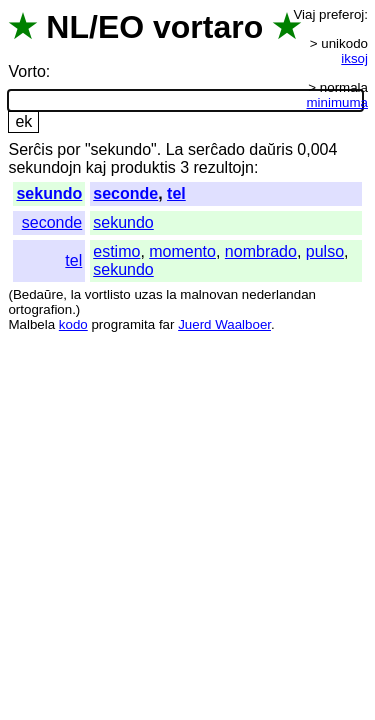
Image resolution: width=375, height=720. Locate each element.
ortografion (40, 309)
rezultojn (223, 167)
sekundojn (44, 167)
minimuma (337, 102)
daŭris (271, 149)
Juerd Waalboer (224, 324)
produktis (143, 167)
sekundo (49, 193)
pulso (325, 251)
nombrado (261, 251)
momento (182, 251)
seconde (125, 193)
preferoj (341, 14)
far (167, 324)
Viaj (304, 14)
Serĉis (30, 149)
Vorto (26, 71)
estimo (116, 251)
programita (123, 324)
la (76, 294)
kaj (96, 167)
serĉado (216, 149)
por (68, 149)
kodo (73, 324)
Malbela (31, 324)
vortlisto (108, 294)
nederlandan (279, 294)
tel (176, 193)
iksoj (354, 58)
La (175, 149)
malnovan (209, 294)
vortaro (208, 27)
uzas (148, 294)
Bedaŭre (38, 294)
